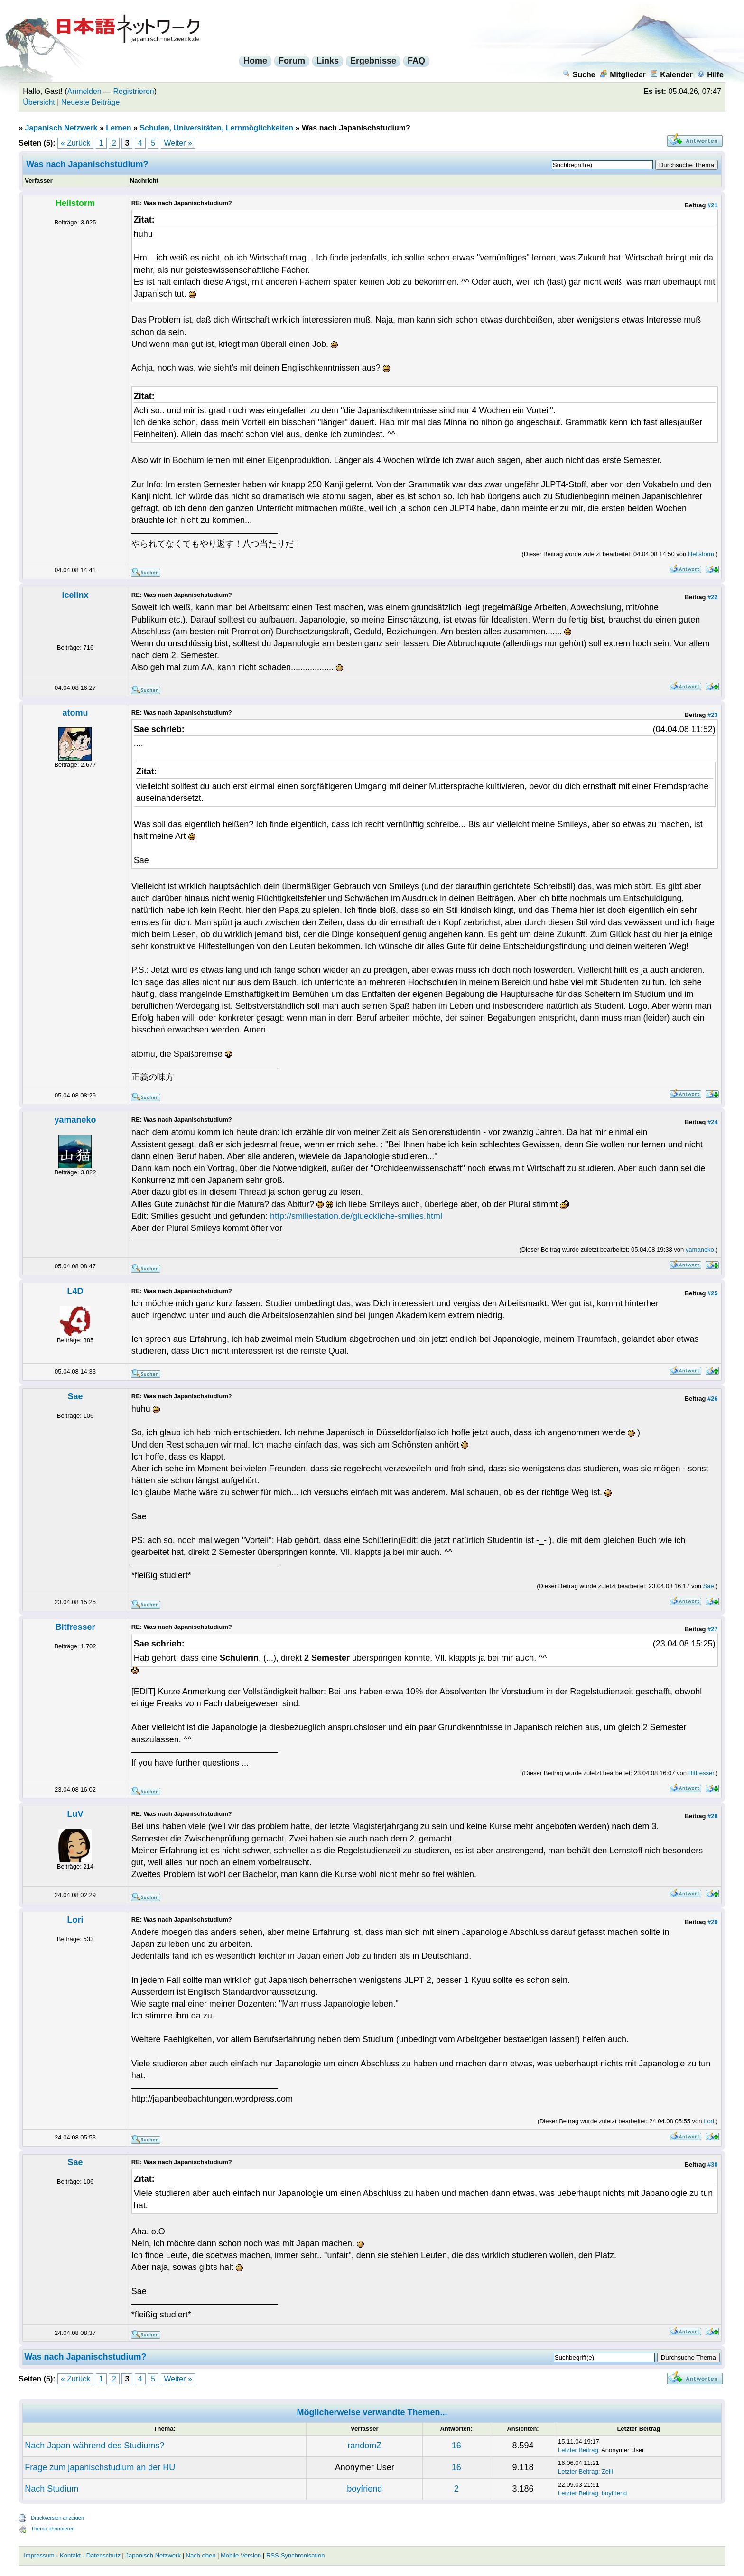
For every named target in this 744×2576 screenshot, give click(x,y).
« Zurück (75, 143)
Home (255, 60)
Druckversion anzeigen (57, 2517)
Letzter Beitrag (578, 2450)
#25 (712, 1293)
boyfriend (364, 2488)
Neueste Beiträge (90, 102)
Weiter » (178, 143)
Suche (579, 75)
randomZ (364, 2445)
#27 (712, 1629)
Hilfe (710, 75)
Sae (75, 1396)
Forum (292, 60)
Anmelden (84, 91)
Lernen (118, 128)
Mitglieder (623, 75)
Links (327, 60)
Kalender (671, 75)
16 (456, 2445)
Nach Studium (51, 2488)
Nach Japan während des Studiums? (94, 2445)
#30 (712, 2164)
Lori (75, 1920)
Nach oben (201, 2555)
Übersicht (39, 102)
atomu (75, 712)
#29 (712, 1921)
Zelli (607, 2471)
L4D (75, 1291)
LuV (75, 1814)
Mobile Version (241, 2555)
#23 (712, 714)
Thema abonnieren (52, 2528)
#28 (712, 1816)
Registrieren (133, 91)
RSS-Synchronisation (295, 2555)
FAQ (416, 60)
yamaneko (75, 1120)
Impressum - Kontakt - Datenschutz (72, 2555)
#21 (712, 205)
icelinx (75, 595)
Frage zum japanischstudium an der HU (100, 2467)
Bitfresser (75, 1627)
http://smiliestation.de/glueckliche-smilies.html (356, 1216)
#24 (712, 1121)
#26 (712, 1398)
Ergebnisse (373, 60)
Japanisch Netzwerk (61, 128)
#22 (712, 597)
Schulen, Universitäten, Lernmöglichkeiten (216, 128)
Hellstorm (701, 554)
